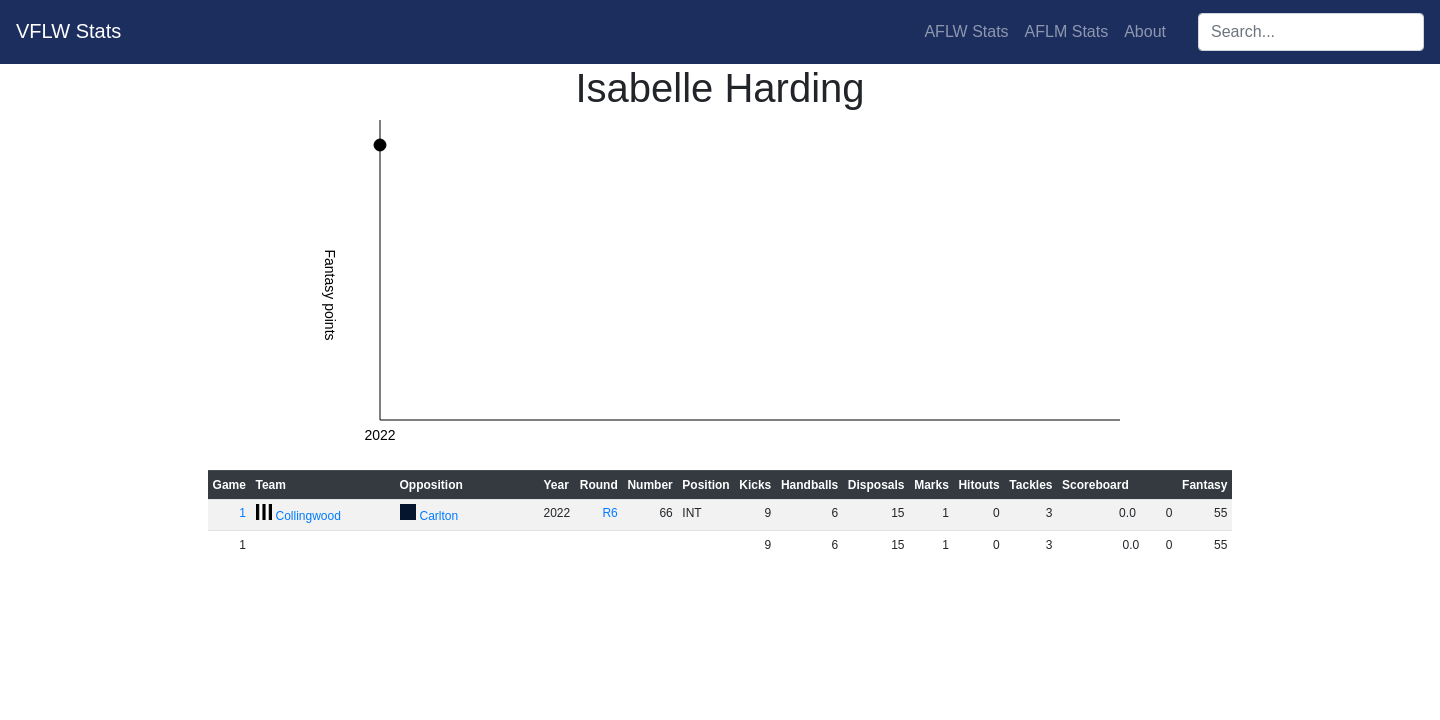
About (1145, 31)
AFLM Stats (1067, 31)
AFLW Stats (966, 31)
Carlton (439, 516)
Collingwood (308, 516)
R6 (609, 513)
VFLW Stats (68, 31)
